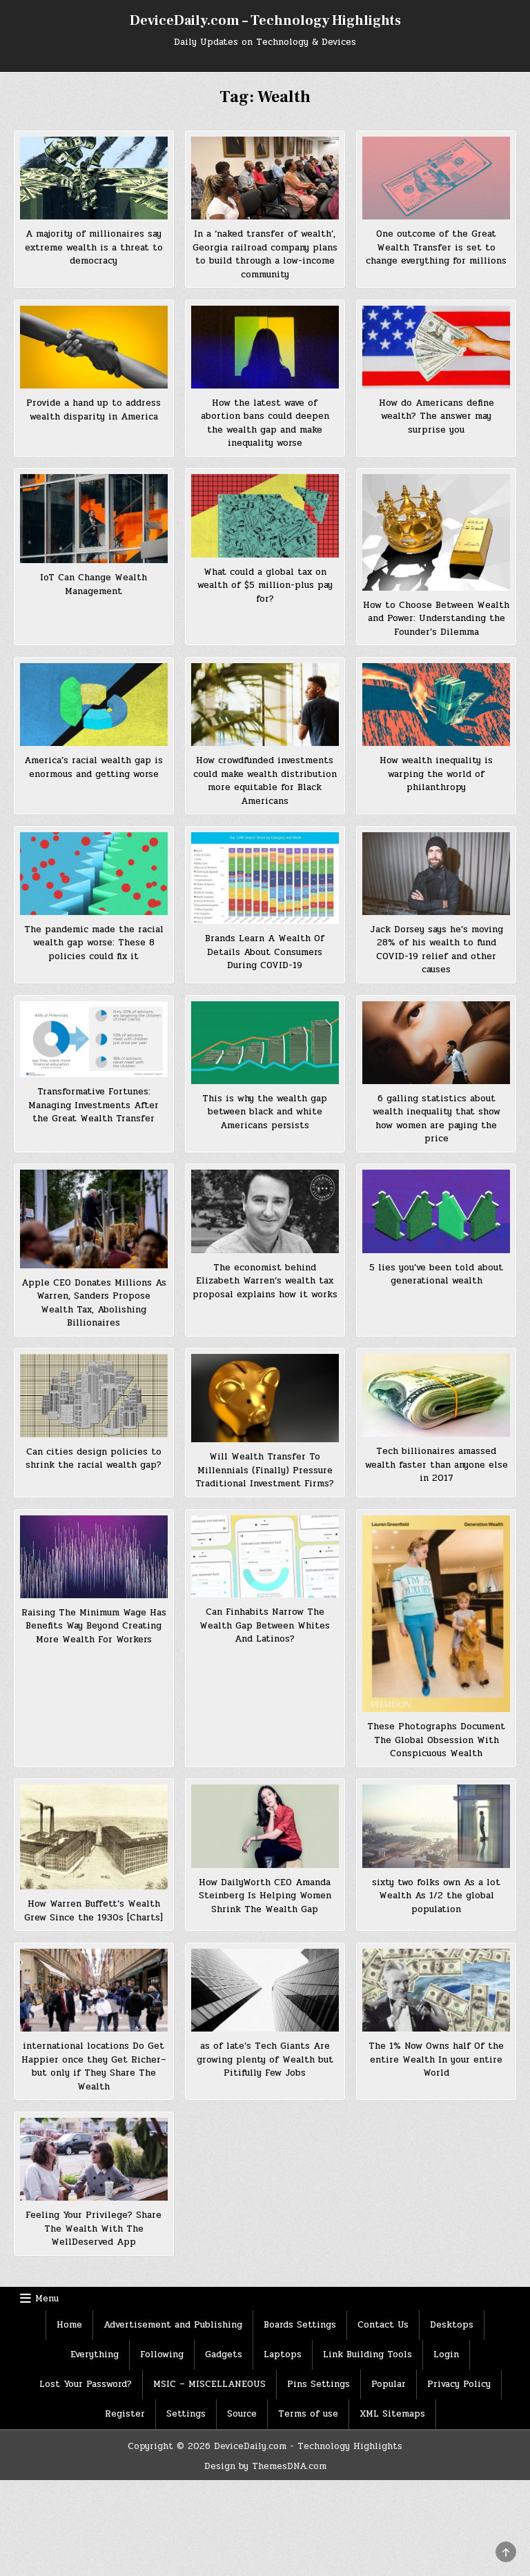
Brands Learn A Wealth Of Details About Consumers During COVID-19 (264, 952)
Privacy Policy (459, 2384)
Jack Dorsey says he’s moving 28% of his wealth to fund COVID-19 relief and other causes (436, 950)
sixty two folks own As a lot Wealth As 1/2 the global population (436, 1896)
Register (125, 2414)
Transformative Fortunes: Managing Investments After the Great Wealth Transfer (93, 1105)
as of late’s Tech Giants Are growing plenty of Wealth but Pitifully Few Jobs (265, 2059)
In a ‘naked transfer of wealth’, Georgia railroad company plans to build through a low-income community (265, 254)
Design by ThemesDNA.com (265, 2466)
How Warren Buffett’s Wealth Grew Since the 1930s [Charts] (93, 1911)
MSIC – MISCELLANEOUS (209, 2384)
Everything (94, 2354)
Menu (47, 2298)
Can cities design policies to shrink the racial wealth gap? (93, 1459)
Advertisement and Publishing (173, 2325)
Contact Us (383, 2325)
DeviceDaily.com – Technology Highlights (265, 21)
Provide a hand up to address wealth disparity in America (93, 410)
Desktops (451, 2325)
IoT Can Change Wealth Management (93, 584)
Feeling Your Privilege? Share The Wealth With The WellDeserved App (93, 2228)
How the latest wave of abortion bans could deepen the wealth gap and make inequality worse (265, 423)
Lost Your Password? (85, 2384)
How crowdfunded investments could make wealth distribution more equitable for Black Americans (265, 781)
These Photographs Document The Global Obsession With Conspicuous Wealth (436, 1740)
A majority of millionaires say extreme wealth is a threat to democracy (94, 247)
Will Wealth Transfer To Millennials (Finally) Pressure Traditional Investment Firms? (264, 1470)
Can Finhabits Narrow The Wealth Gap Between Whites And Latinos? (264, 1625)
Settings (186, 2414)
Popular (388, 2384)
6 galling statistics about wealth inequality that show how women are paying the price (436, 1119)
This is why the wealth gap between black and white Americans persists (264, 1112)
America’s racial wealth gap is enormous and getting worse (93, 767)
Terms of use (308, 2414)
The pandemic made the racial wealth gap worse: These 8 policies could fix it (94, 943)
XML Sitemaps (392, 2414)
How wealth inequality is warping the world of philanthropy (436, 774)
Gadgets (223, 2354)
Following (162, 2354)
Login (446, 2354)
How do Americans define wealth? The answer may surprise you (436, 416)
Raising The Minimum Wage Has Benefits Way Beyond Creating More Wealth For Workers (93, 1626)
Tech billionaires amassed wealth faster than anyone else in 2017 (436, 1464)
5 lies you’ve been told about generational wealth (436, 1274)
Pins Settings (318, 2384)
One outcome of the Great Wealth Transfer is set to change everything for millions (436, 247)
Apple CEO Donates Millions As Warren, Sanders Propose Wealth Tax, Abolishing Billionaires (93, 1303)
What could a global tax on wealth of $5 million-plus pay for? (265, 585)
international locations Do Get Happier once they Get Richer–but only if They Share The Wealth (93, 2066)
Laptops (283, 2354)
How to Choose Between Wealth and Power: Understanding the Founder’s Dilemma (436, 618)
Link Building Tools (367, 2354)
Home (69, 2325)
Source (242, 2414)
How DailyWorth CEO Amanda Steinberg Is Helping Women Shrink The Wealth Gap (265, 1896)
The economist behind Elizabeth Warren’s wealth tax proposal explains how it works (265, 1281)
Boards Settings (300, 2325)
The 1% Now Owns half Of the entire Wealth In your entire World (436, 2059)
